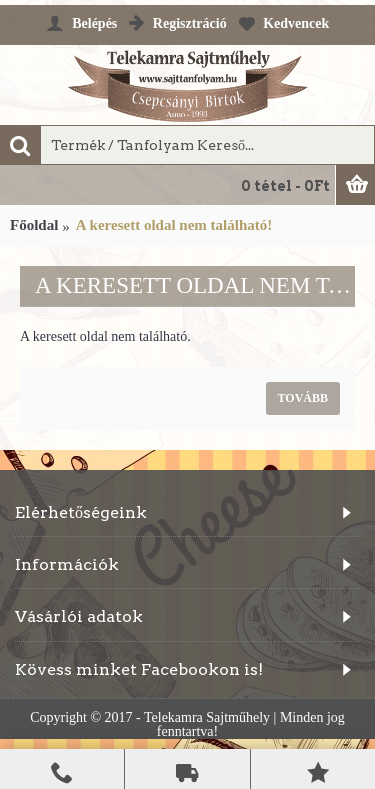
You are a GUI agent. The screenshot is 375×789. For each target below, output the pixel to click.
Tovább (303, 398)
